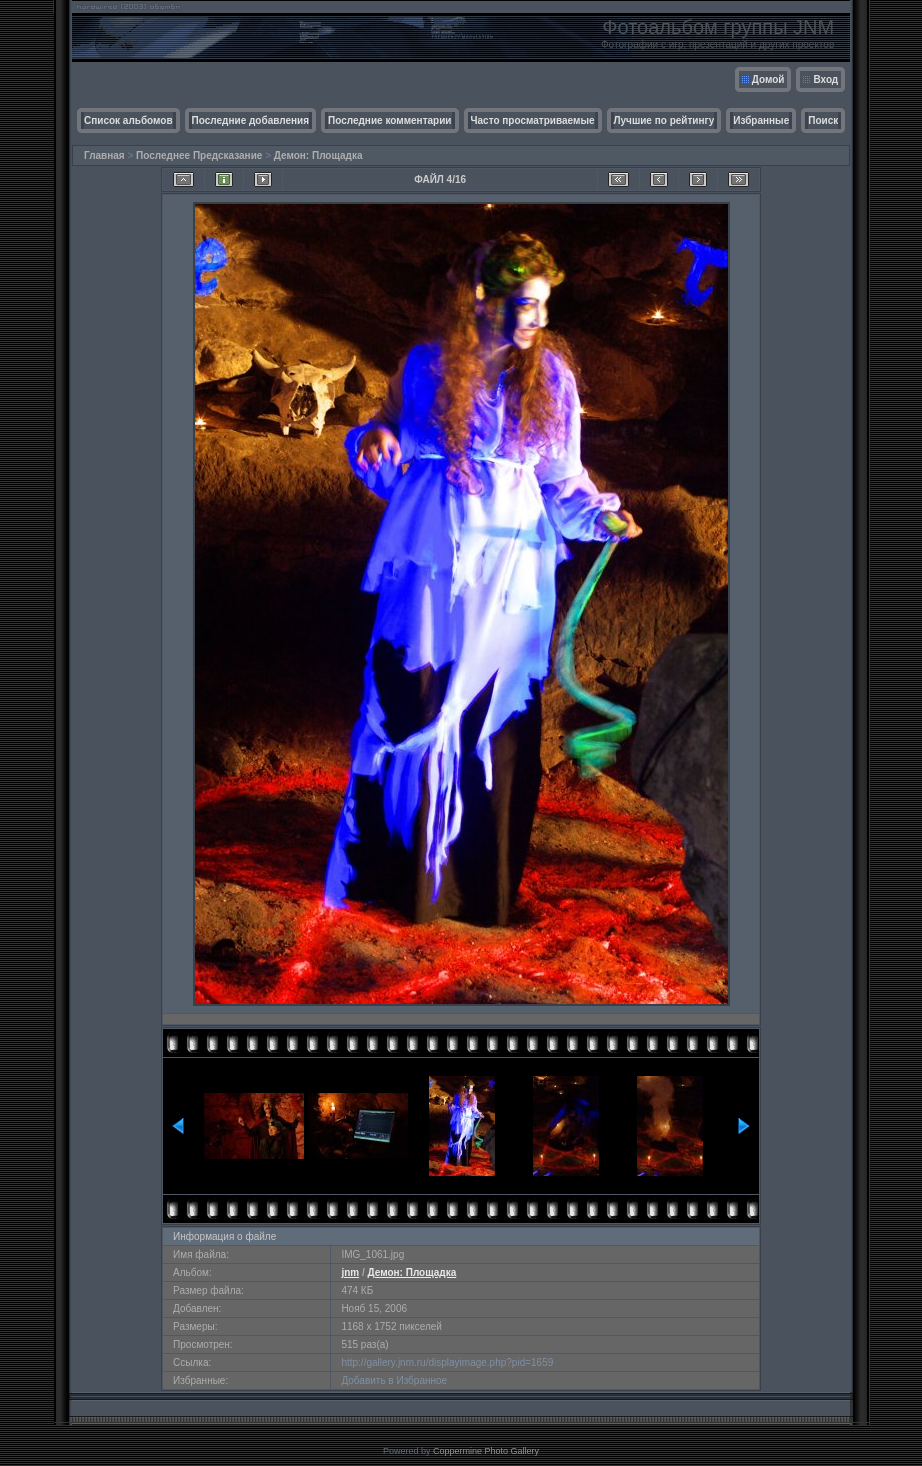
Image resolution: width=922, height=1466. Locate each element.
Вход (825, 79)
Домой (768, 79)
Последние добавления (250, 120)
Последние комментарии (390, 120)
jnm (350, 1272)
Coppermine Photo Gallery (486, 1451)
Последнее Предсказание (199, 155)
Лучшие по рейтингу (664, 120)
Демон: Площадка (318, 155)
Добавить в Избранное (394, 1380)
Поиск (823, 120)
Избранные (761, 120)
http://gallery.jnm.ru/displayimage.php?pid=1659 (447, 1362)
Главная (104, 155)
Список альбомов (128, 120)
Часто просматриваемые (533, 120)
